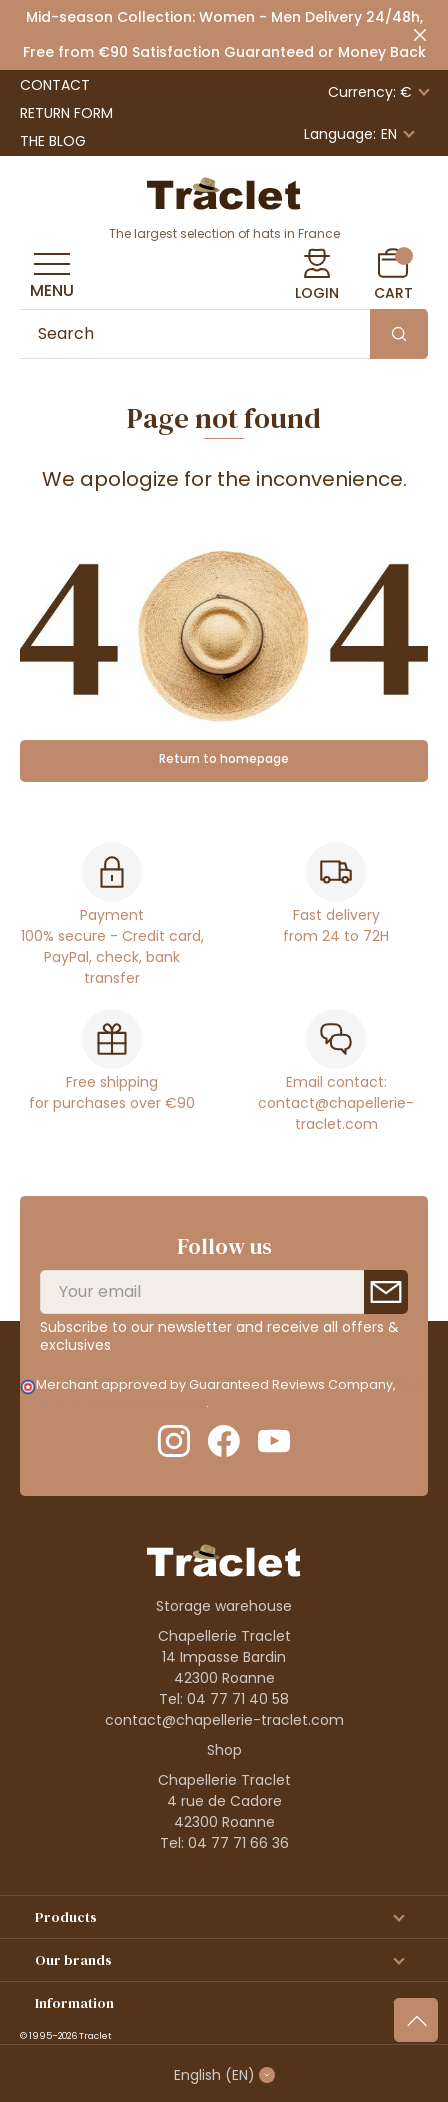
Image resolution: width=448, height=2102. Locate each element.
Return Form (66, 113)
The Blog (53, 141)
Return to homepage (224, 758)
